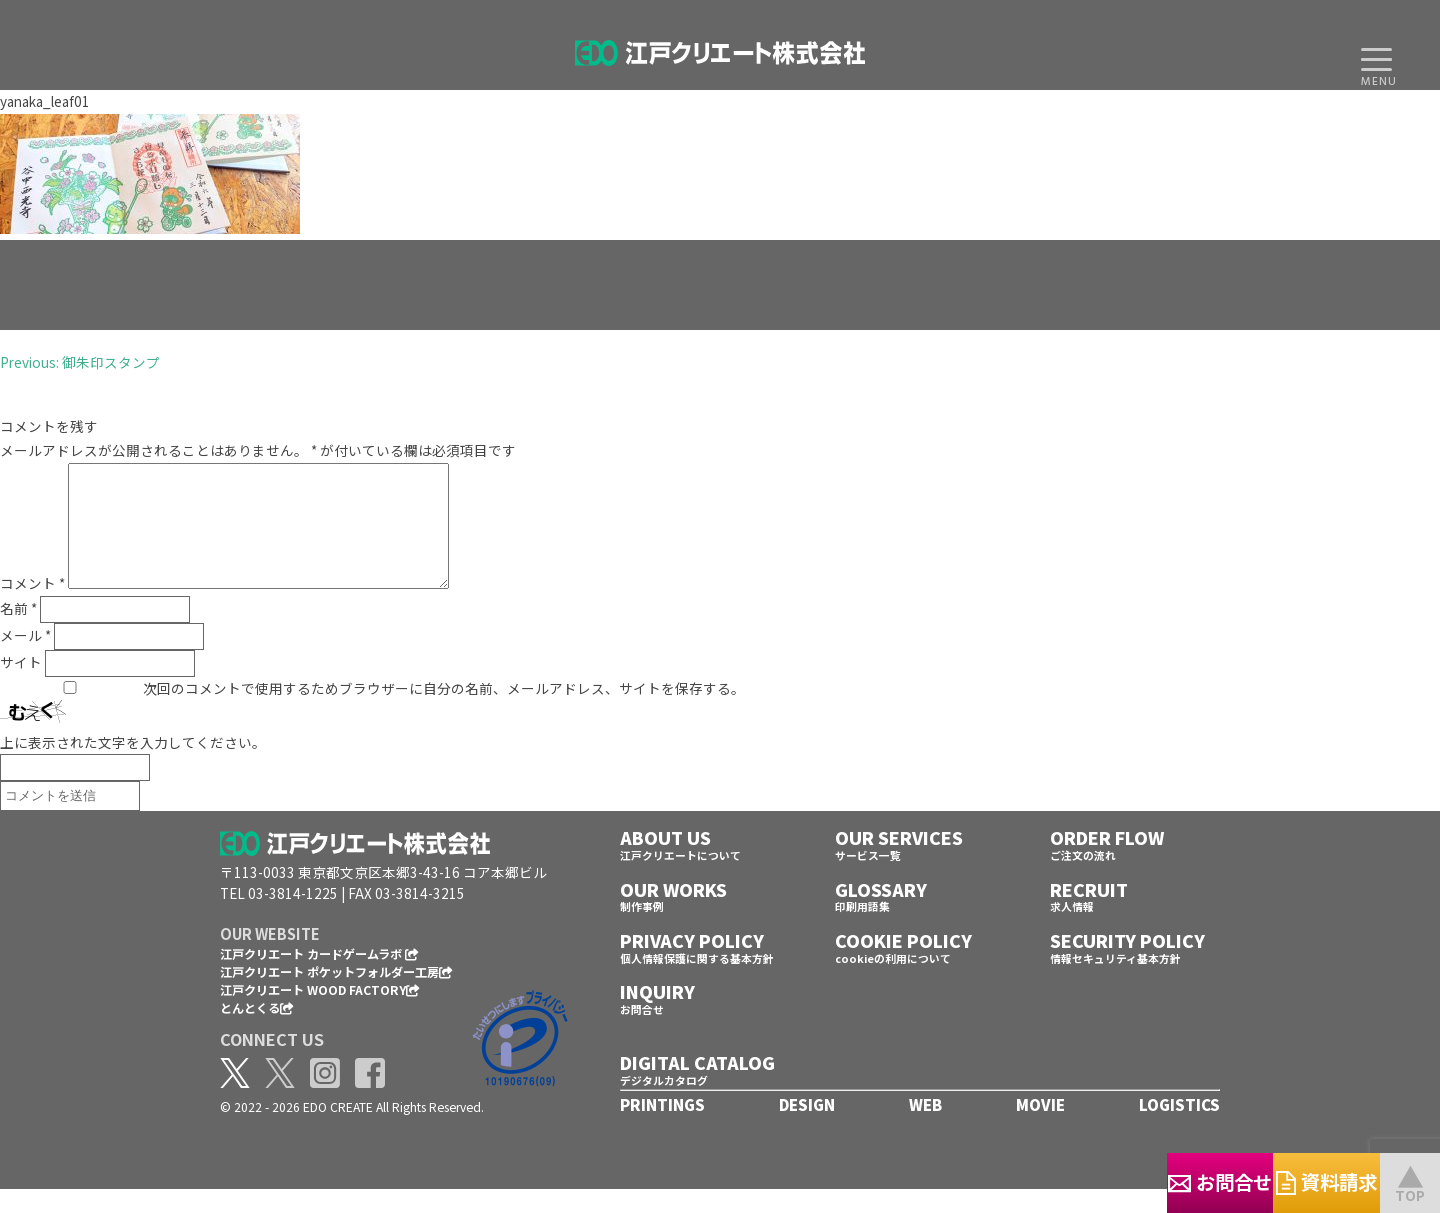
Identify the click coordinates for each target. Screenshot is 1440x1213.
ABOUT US (665, 861)
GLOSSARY (881, 913)
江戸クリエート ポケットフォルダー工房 (336, 995)
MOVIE (1040, 1128)
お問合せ (1080, 1181)
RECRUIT (1089, 913)
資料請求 (1280, 1181)
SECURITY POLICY (1127, 964)
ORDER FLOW (1107, 861)
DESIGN (807, 1128)
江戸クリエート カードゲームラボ (319, 977)
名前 (18, 632)
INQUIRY (657, 1015)
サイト (21, 686)
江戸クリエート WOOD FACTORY (320, 1013)
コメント (32, 607)
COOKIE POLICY (903, 964)
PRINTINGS (662, 1128)
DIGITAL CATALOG (697, 1086)
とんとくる (257, 1031)
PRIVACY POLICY (692, 964)
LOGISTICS (1179, 1128)
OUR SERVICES (899, 861)
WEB (925, 1128)
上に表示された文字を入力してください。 (133, 766)
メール (25, 659)
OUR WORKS (673, 913)
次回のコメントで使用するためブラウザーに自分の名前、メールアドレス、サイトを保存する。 (444, 712)
